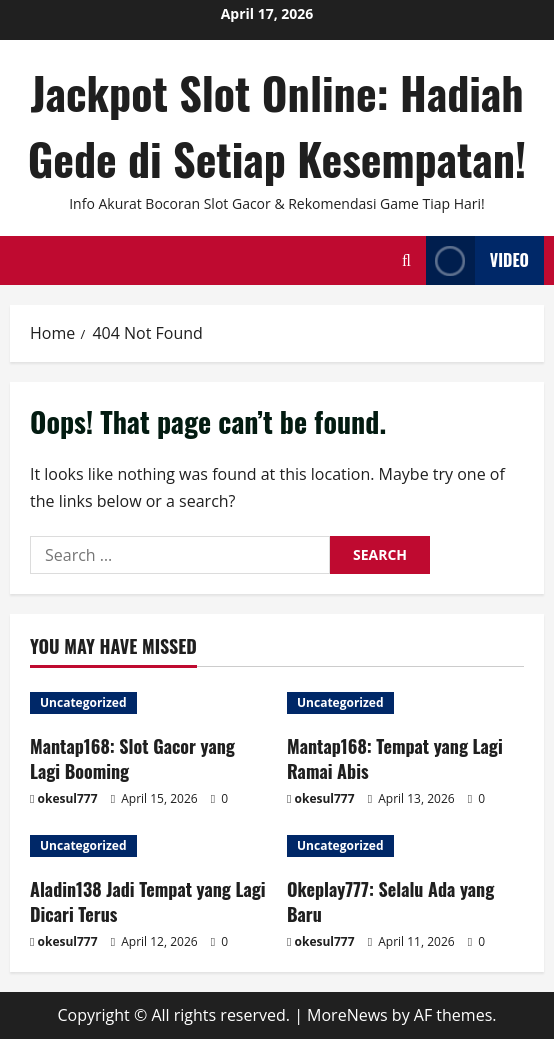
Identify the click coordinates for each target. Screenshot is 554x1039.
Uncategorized (83, 702)
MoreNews (347, 1015)
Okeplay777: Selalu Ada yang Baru (390, 901)
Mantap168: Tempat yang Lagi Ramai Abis (395, 758)
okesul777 (68, 798)
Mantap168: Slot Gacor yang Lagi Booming (132, 758)
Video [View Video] (477, 260)
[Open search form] (406, 260)
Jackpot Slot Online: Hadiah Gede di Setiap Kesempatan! (277, 125)
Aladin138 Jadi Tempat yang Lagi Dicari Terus (148, 901)
